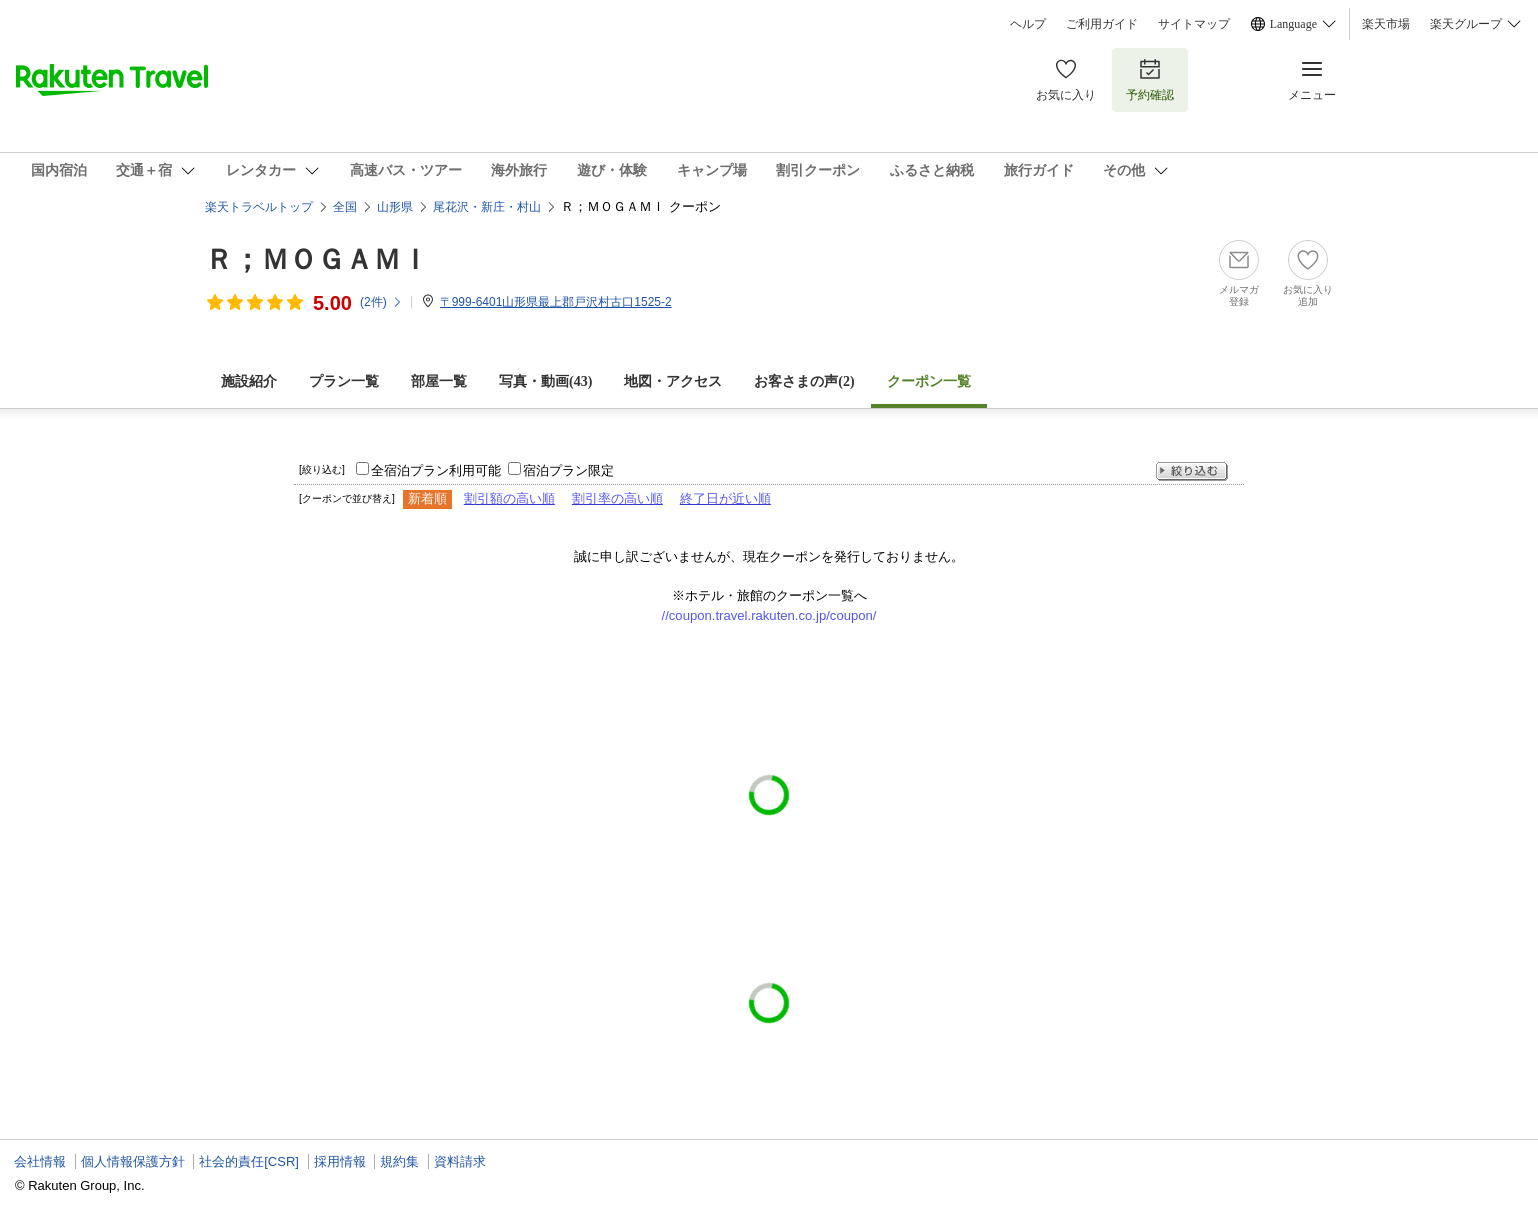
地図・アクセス (673, 381)
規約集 (399, 1161)
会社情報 (40, 1161)
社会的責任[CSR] (249, 1161)
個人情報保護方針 (133, 1161)
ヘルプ (1028, 24)
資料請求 (460, 1161)
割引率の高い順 (617, 498)
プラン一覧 (344, 381)
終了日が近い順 (725, 498)
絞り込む (1192, 471)
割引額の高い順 (509, 498)
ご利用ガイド (1102, 24)
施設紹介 (249, 381)
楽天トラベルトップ (259, 207)
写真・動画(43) (545, 381)
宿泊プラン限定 (568, 470)
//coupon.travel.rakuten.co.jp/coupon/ (769, 615)
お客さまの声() (804, 381)
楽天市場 (1386, 24)
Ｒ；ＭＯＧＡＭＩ (317, 259)
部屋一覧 (439, 381)
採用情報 (340, 1161)
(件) (381, 302)
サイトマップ (1194, 24)
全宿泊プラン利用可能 (436, 470)
